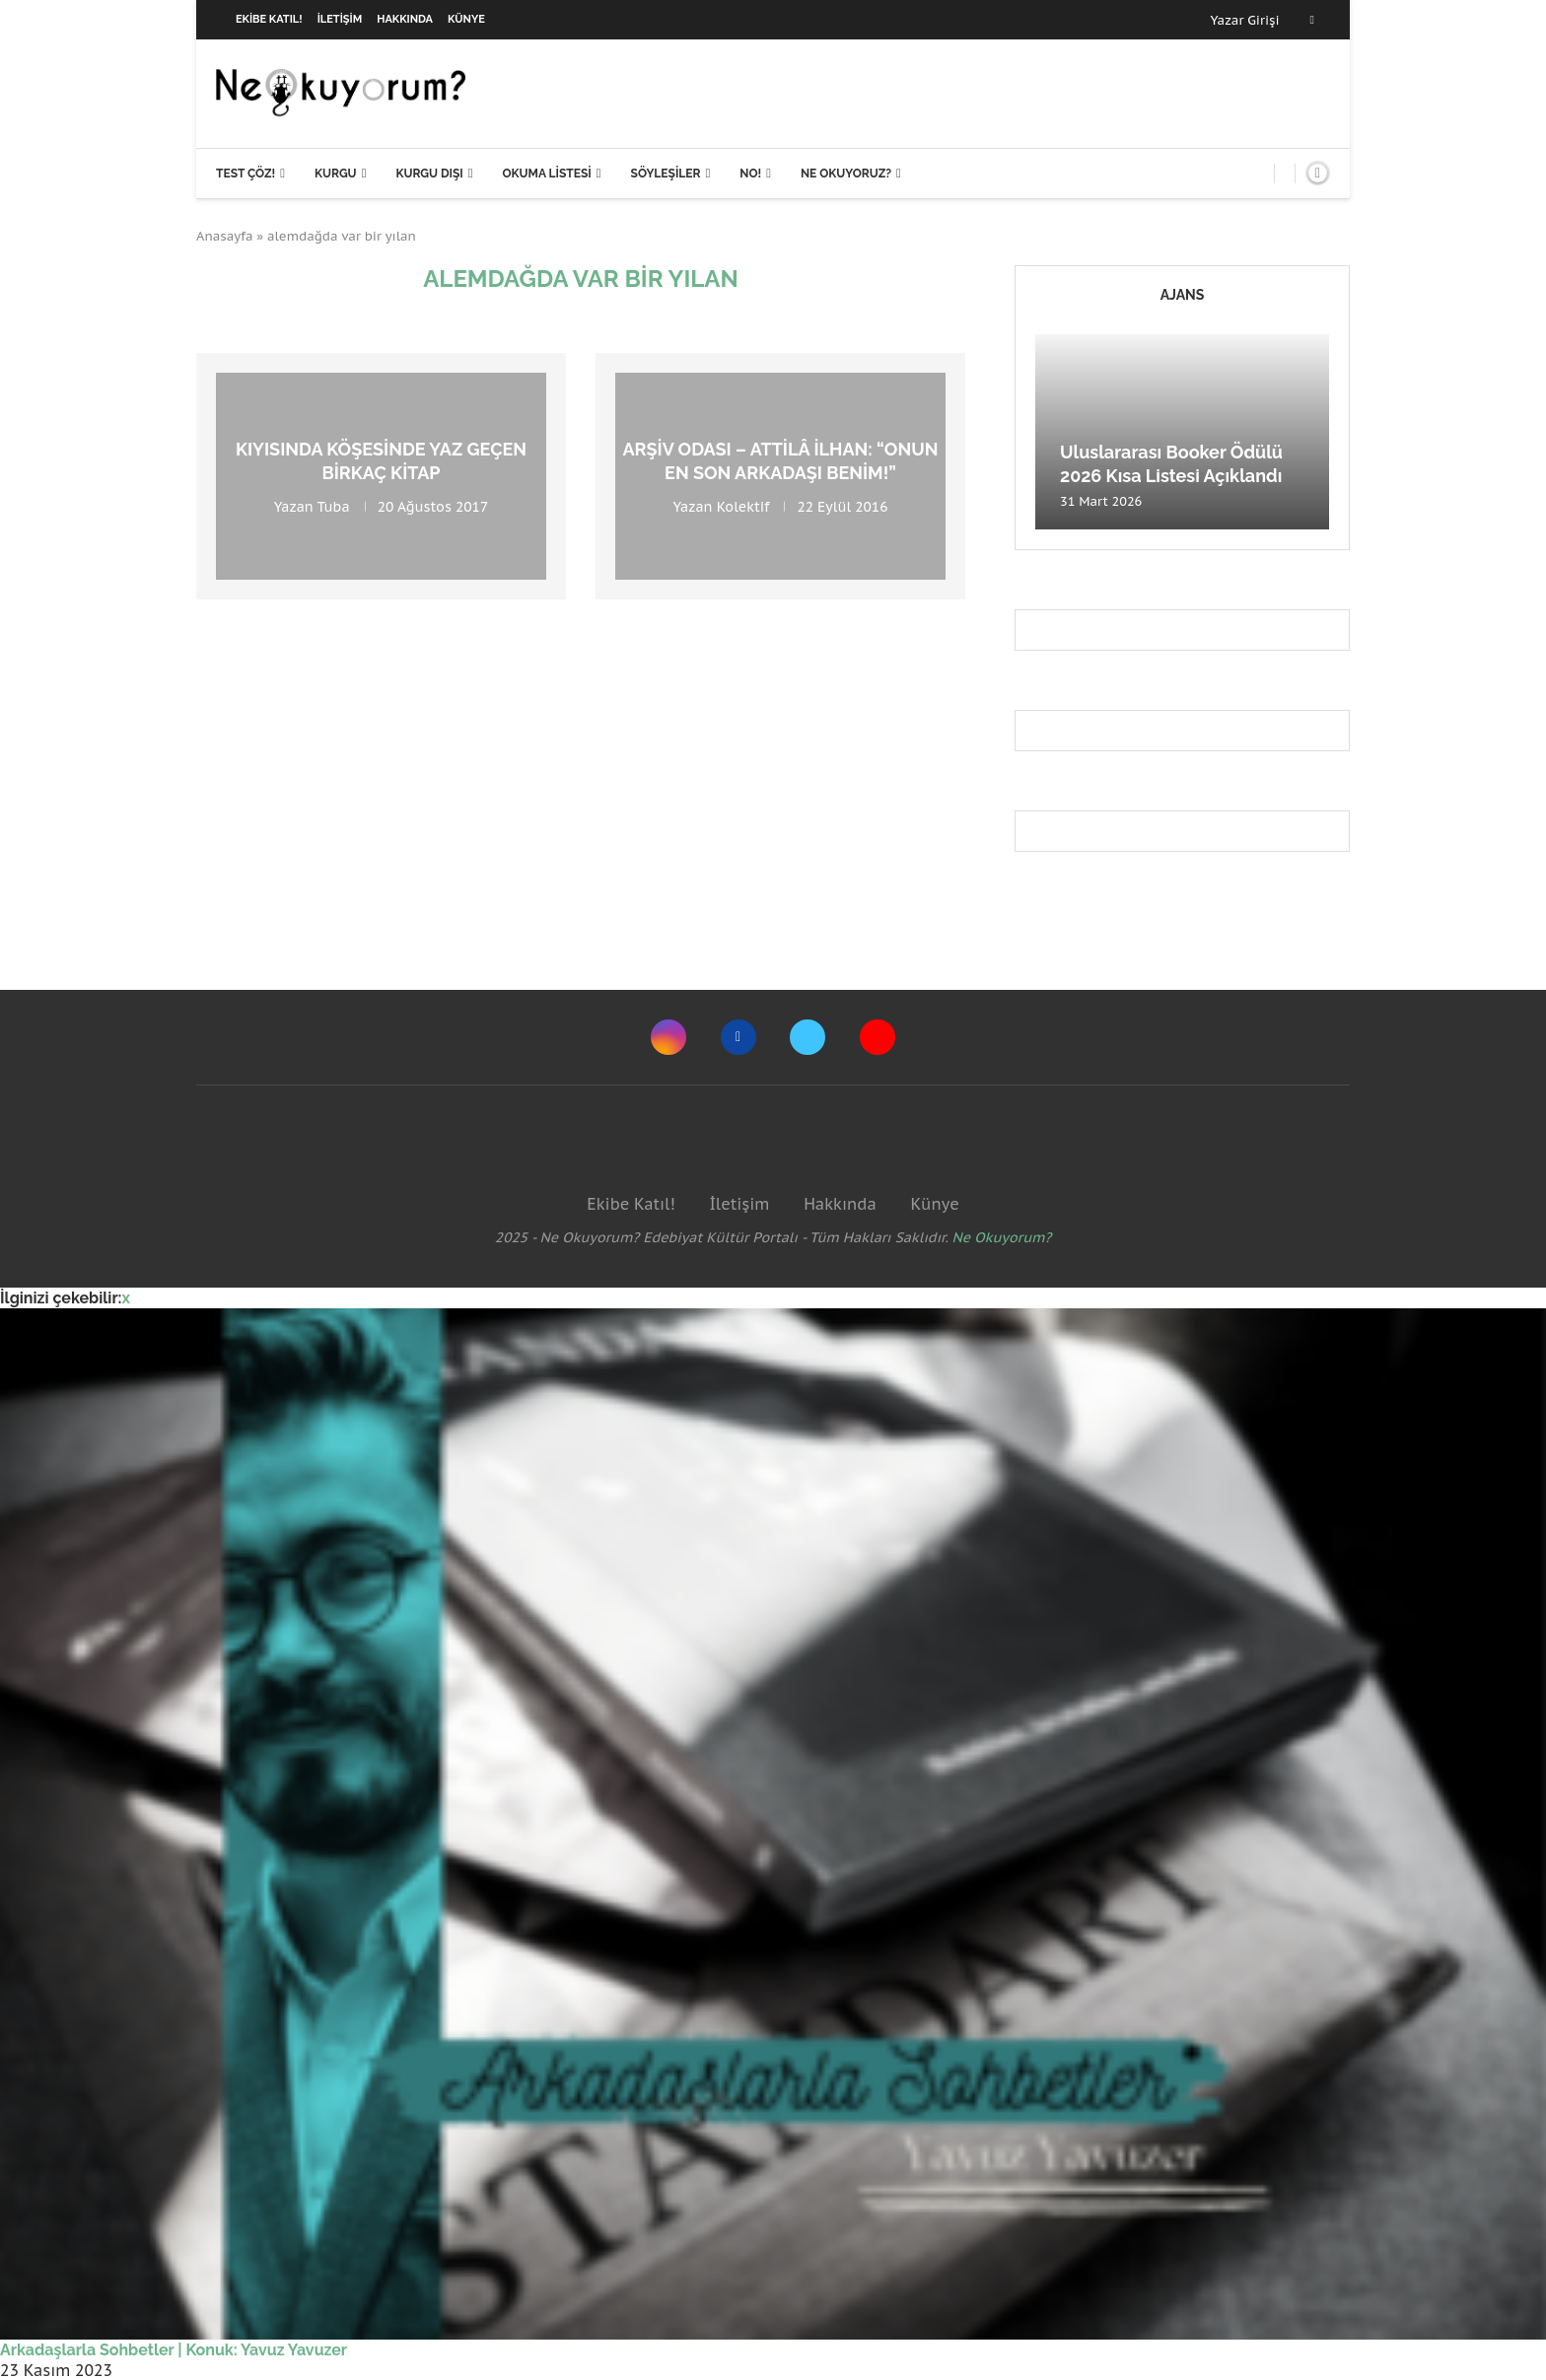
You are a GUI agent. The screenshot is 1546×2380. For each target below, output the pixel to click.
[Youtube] (877, 1037)
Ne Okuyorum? (1002, 1237)
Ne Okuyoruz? (846, 173)
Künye (466, 19)
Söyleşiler (666, 173)
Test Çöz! (245, 173)
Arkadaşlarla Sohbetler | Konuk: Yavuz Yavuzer (173, 2350)
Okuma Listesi (546, 173)
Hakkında (405, 19)
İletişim (340, 19)
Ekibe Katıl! (269, 19)
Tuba (332, 506)
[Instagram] (668, 1037)
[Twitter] (807, 1037)
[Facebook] (1312, 20)
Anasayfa (224, 236)
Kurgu (336, 173)
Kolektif (743, 506)
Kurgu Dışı (428, 173)
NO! (750, 173)
